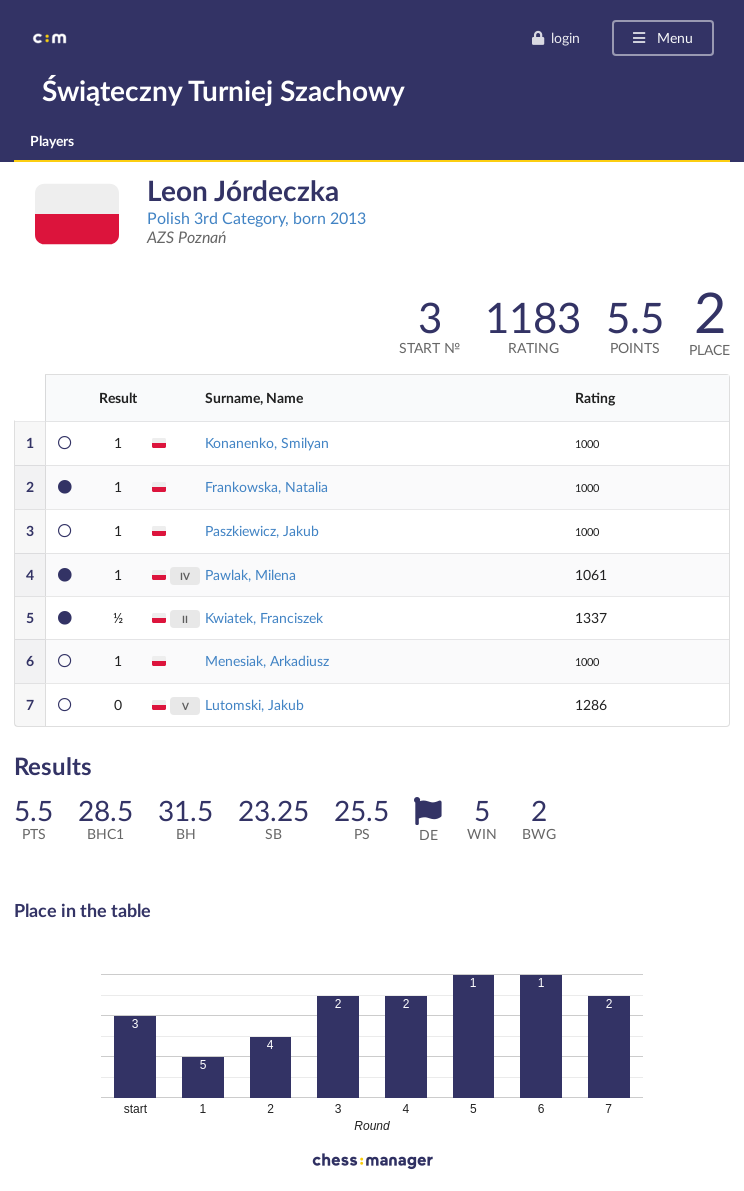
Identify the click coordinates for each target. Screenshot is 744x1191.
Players (52, 140)
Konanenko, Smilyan (267, 442)
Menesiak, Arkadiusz (267, 660)
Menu (661, 37)
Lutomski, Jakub (254, 704)
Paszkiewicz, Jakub (262, 530)
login (555, 37)
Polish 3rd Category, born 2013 (256, 217)
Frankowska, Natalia (266, 486)
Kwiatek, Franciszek (264, 617)
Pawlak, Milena (250, 574)
